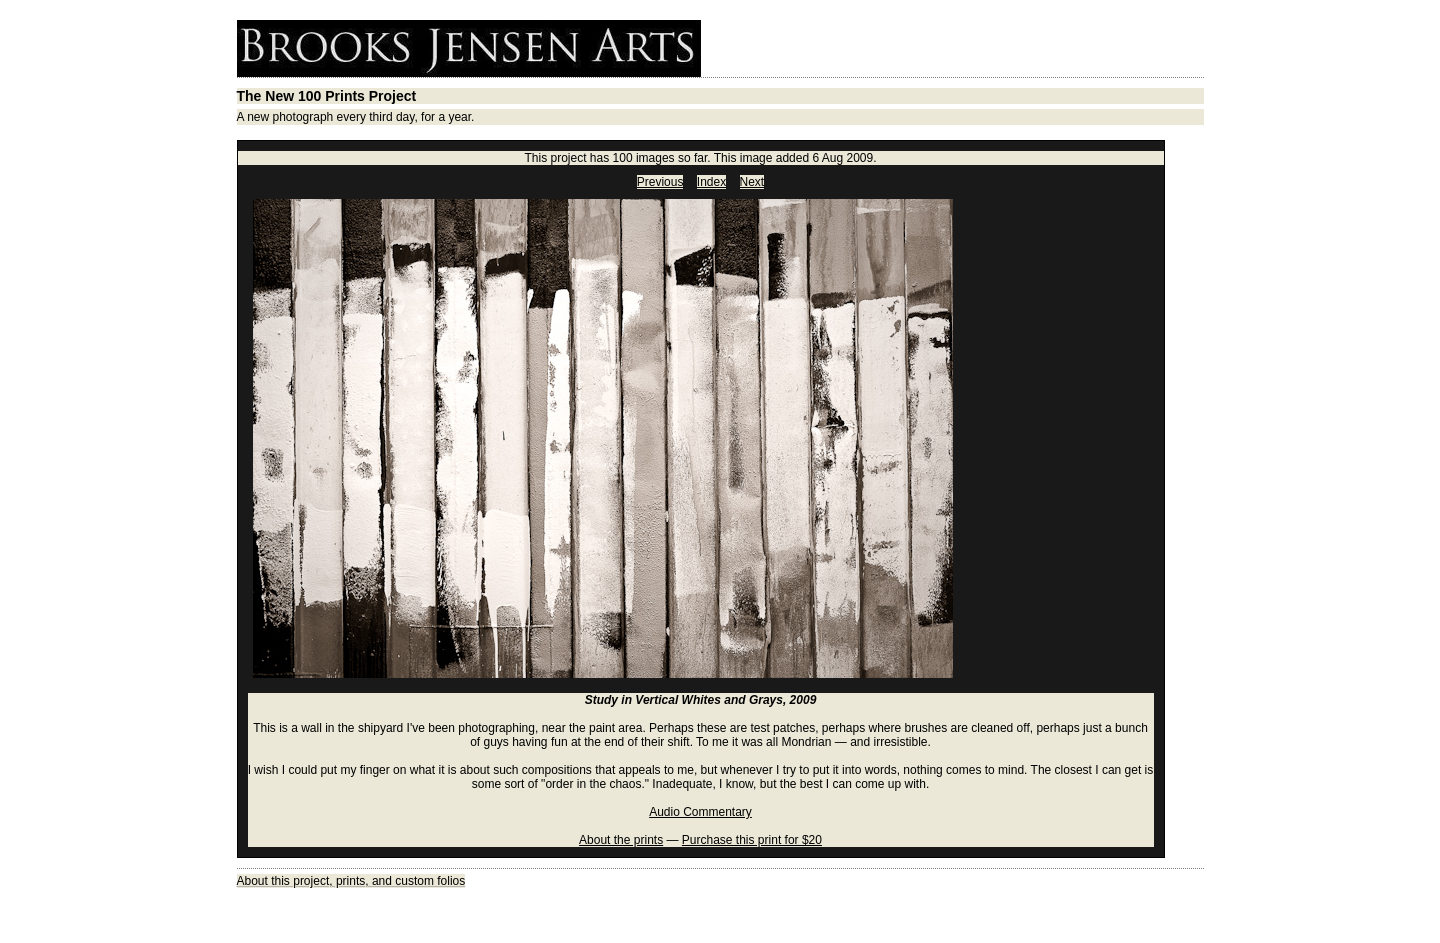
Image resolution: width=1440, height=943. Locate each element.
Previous (660, 182)
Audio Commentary (700, 812)
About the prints (621, 840)
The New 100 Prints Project (327, 96)
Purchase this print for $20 (752, 840)
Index (711, 182)
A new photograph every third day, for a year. (356, 117)
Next (752, 182)
